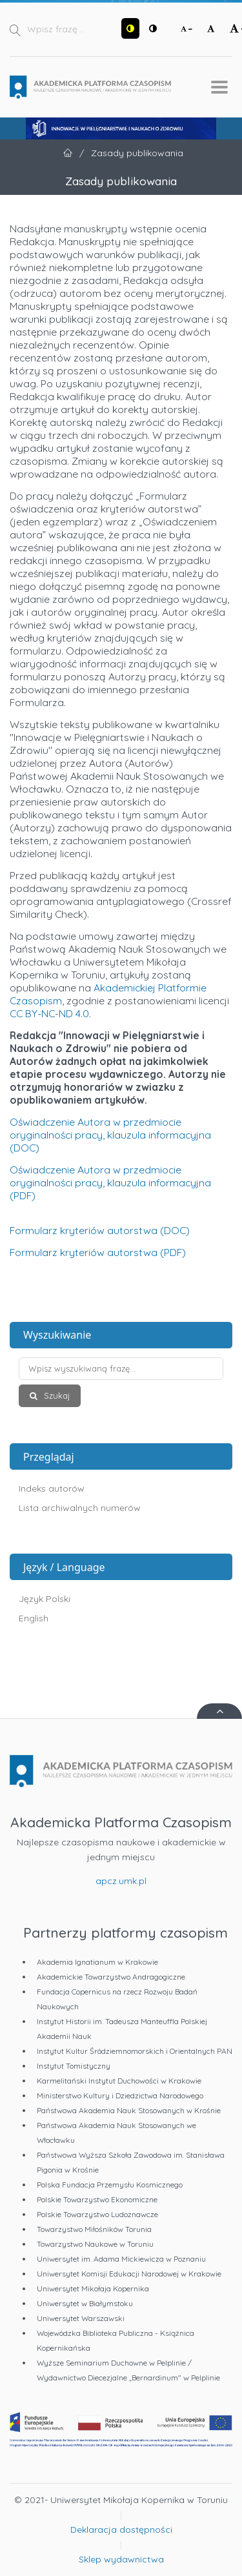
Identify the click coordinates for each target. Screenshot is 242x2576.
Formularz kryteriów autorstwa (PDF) (98, 1252)
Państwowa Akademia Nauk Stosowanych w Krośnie (129, 2110)
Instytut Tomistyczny (73, 2066)
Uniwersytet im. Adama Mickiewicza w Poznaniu (121, 2259)
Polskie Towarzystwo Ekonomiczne (97, 2199)
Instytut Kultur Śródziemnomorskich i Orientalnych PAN (134, 2051)
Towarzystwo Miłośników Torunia (94, 2229)
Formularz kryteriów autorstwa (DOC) (100, 1230)
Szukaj (55, 1395)
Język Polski (44, 1599)
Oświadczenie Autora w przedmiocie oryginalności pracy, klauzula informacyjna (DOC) (110, 1134)
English (33, 1618)
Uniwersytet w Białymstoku (85, 2303)
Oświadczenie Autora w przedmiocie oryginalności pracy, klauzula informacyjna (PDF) (110, 1182)
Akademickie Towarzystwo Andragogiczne (111, 1977)
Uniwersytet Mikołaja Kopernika (93, 2288)
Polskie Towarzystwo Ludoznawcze (97, 2214)
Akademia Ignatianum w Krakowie (97, 1962)
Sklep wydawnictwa (121, 2559)
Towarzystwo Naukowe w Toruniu (95, 2244)
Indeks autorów (52, 1488)
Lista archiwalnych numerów (80, 1508)
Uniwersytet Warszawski (81, 2318)
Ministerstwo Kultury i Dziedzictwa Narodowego (120, 2095)
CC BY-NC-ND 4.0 (49, 1013)
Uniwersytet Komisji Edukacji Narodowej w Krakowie (129, 2273)
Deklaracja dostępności (121, 2529)
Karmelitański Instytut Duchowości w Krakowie (119, 2080)
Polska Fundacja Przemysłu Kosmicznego (110, 2184)
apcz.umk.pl (121, 1881)
